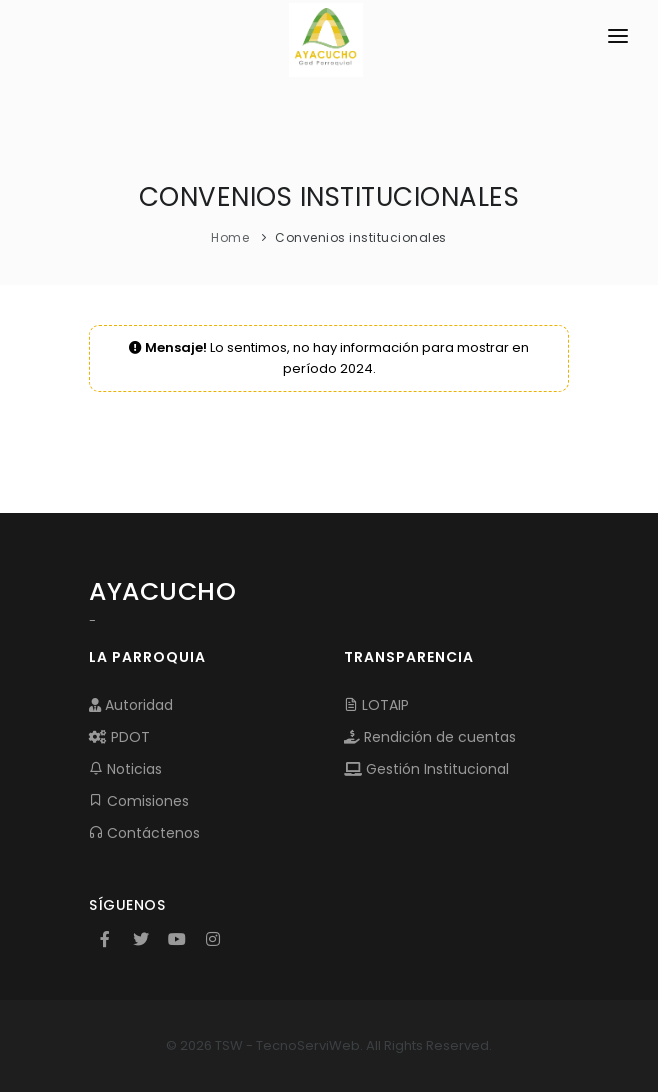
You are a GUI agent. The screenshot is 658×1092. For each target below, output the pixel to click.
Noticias (125, 769)
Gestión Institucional (426, 769)
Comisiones (139, 801)
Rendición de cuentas (430, 737)
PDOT (119, 737)
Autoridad (131, 705)
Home (230, 237)
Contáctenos (144, 833)
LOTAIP (376, 705)
